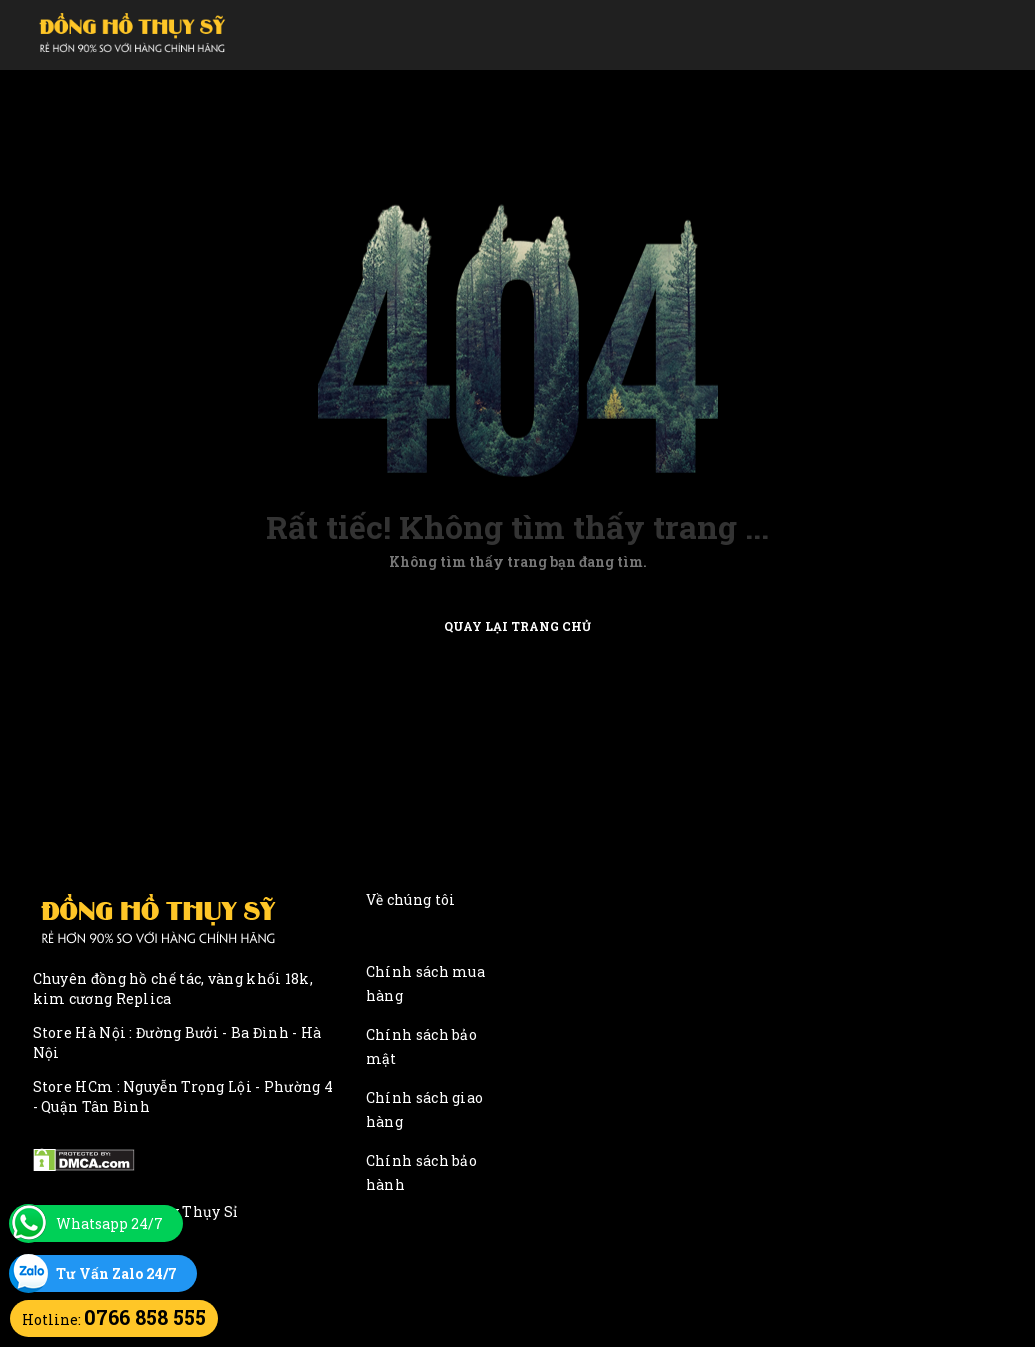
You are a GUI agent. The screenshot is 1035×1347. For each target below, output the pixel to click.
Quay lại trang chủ (517, 625)
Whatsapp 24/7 (109, 1223)
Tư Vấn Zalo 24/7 (116, 1273)
